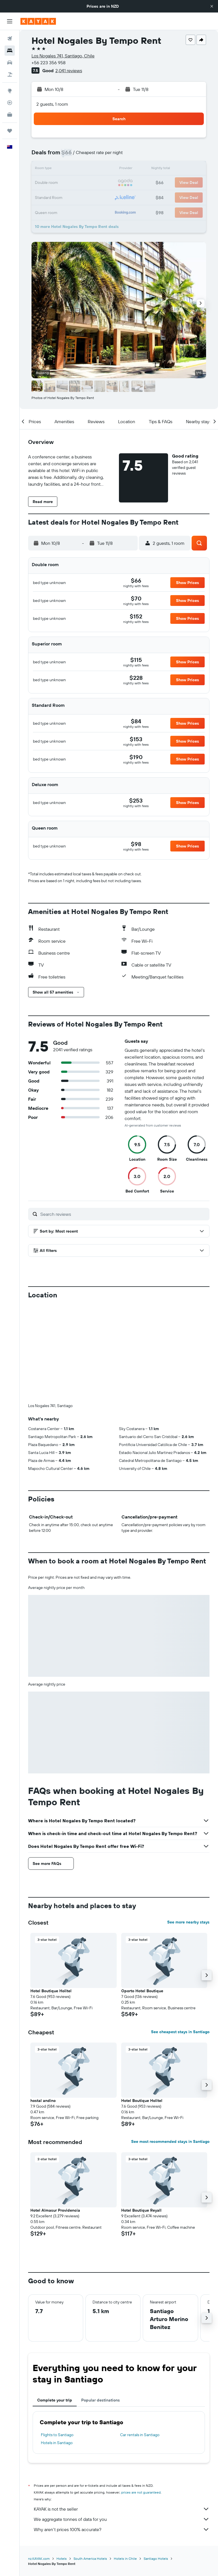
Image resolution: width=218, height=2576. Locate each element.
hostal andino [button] (43, 2100)
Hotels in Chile (125, 2558)
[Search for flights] (9, 38)
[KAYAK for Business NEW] (9, 114)
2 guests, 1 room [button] (52, 104)
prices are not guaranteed (141, 2492)
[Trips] (9, 130)
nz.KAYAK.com (39, 2558)
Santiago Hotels (156, 2558)
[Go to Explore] (9, 90)
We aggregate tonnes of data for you (121, 2519)
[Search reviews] (123, 1214)
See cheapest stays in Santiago (180, 2031)
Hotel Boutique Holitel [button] (51, 1990)
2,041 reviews (68, 70)
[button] (212, 6)
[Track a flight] (9, 102)
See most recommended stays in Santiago (170, 2141)
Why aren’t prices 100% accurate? (121, 2529)
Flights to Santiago (57, 2434)
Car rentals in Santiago (140, 2434)
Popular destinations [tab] (100, 2400)
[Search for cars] (9, 62)
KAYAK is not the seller (121, 2509)
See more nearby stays (188, 1922)
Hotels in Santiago (57, 2442)
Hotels (61, 2558)
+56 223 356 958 (49, 62)
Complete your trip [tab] (54, 2400)
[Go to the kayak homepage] (38, 21)
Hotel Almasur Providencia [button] (55, 2210)
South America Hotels (90, 2558)
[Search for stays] (9, 50)
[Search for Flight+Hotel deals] (9, 74)
